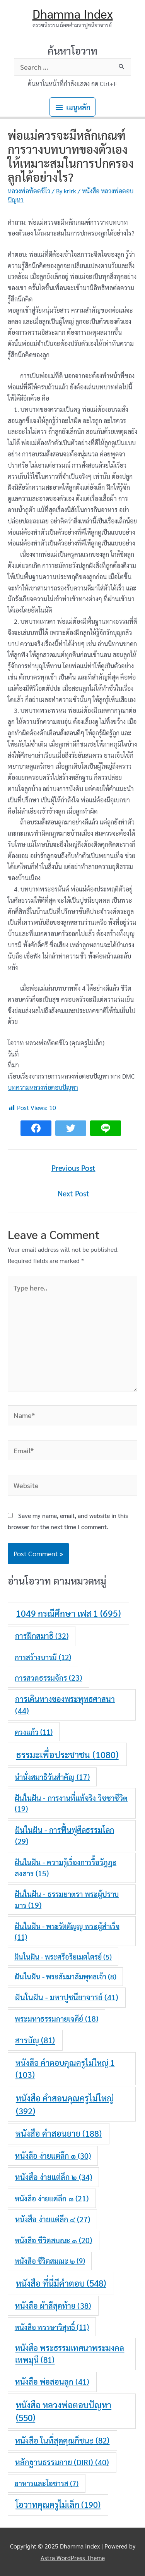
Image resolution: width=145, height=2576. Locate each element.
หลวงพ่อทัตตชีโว (29, 191)
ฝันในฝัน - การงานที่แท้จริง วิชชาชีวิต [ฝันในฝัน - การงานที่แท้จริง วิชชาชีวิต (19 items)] (71, 1803)
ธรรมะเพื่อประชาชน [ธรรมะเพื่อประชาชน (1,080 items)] (67, 1754)
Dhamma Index (72, 13)
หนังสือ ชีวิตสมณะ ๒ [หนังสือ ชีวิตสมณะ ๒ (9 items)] (50, 2260)
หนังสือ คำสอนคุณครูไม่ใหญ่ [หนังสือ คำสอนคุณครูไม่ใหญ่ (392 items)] (65, 2104)
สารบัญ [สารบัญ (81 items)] (35, 2040)
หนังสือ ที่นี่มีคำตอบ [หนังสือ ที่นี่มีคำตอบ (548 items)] (61, 2283)
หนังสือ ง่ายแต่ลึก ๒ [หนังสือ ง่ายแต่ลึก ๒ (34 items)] (53, 2177)
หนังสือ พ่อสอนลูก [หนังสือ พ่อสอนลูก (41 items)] (52, 2381)
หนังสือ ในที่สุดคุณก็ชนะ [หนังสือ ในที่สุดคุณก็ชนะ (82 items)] (62, 2440)
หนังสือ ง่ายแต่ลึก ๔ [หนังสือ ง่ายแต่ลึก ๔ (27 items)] (52, 2219)
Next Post (73, 1193)
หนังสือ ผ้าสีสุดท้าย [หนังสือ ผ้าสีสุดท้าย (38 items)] (53, 2306)
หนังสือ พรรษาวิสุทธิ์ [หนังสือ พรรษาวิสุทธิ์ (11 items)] (52, 2327)
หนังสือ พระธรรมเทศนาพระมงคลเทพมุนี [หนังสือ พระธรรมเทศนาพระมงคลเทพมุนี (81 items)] (69, 2353)
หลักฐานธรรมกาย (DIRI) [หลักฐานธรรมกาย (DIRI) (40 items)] (62, 2462)
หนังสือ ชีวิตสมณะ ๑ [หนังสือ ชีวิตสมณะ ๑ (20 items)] (53, 2240)
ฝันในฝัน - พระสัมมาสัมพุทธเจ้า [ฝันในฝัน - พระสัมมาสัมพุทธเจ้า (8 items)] (65, 1976)
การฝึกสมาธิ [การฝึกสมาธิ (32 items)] (41, 1636)
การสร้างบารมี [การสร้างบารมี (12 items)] (43, 1657)
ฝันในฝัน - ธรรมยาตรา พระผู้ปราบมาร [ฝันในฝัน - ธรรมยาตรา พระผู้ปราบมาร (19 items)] (67, 1899)
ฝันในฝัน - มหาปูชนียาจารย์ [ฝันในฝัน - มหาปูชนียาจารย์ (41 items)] (66, 1997)
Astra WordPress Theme (73, 2558)
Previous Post (73, 1168)
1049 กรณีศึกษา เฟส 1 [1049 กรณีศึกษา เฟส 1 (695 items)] (68, 1613)
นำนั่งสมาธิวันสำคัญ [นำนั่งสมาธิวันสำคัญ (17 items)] (52, 1776)
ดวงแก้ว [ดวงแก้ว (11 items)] (34, 1731)
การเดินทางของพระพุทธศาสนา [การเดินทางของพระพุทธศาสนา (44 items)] (65, 1705)
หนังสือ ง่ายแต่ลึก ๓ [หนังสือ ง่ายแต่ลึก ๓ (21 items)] (52, 2198)
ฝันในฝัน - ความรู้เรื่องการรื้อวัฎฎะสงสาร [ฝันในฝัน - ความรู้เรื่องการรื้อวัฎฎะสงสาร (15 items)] (65, 1867)
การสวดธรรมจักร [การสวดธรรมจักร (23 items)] (48, 1677)
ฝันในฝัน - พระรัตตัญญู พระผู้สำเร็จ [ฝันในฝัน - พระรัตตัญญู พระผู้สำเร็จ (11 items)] (67, 1931)
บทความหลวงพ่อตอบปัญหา (43, 1087)
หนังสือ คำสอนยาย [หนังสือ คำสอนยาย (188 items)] (58, 2133)
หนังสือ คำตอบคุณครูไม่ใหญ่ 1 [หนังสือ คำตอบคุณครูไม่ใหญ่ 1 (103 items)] (65, 2068)
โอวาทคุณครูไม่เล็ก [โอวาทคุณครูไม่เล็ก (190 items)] (58, 2504)
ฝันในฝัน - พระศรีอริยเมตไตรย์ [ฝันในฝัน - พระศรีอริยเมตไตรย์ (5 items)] (63, 1956)
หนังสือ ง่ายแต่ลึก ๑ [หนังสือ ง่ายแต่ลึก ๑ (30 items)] (53, 2156)
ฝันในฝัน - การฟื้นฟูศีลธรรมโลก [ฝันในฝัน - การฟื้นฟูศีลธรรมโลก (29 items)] (64, 1835)
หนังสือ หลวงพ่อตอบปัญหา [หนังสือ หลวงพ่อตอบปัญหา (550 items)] (63, 2411)
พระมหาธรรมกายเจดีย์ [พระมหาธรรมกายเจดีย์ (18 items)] (56, 2018)
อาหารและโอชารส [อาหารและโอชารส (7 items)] (46, 2483)
